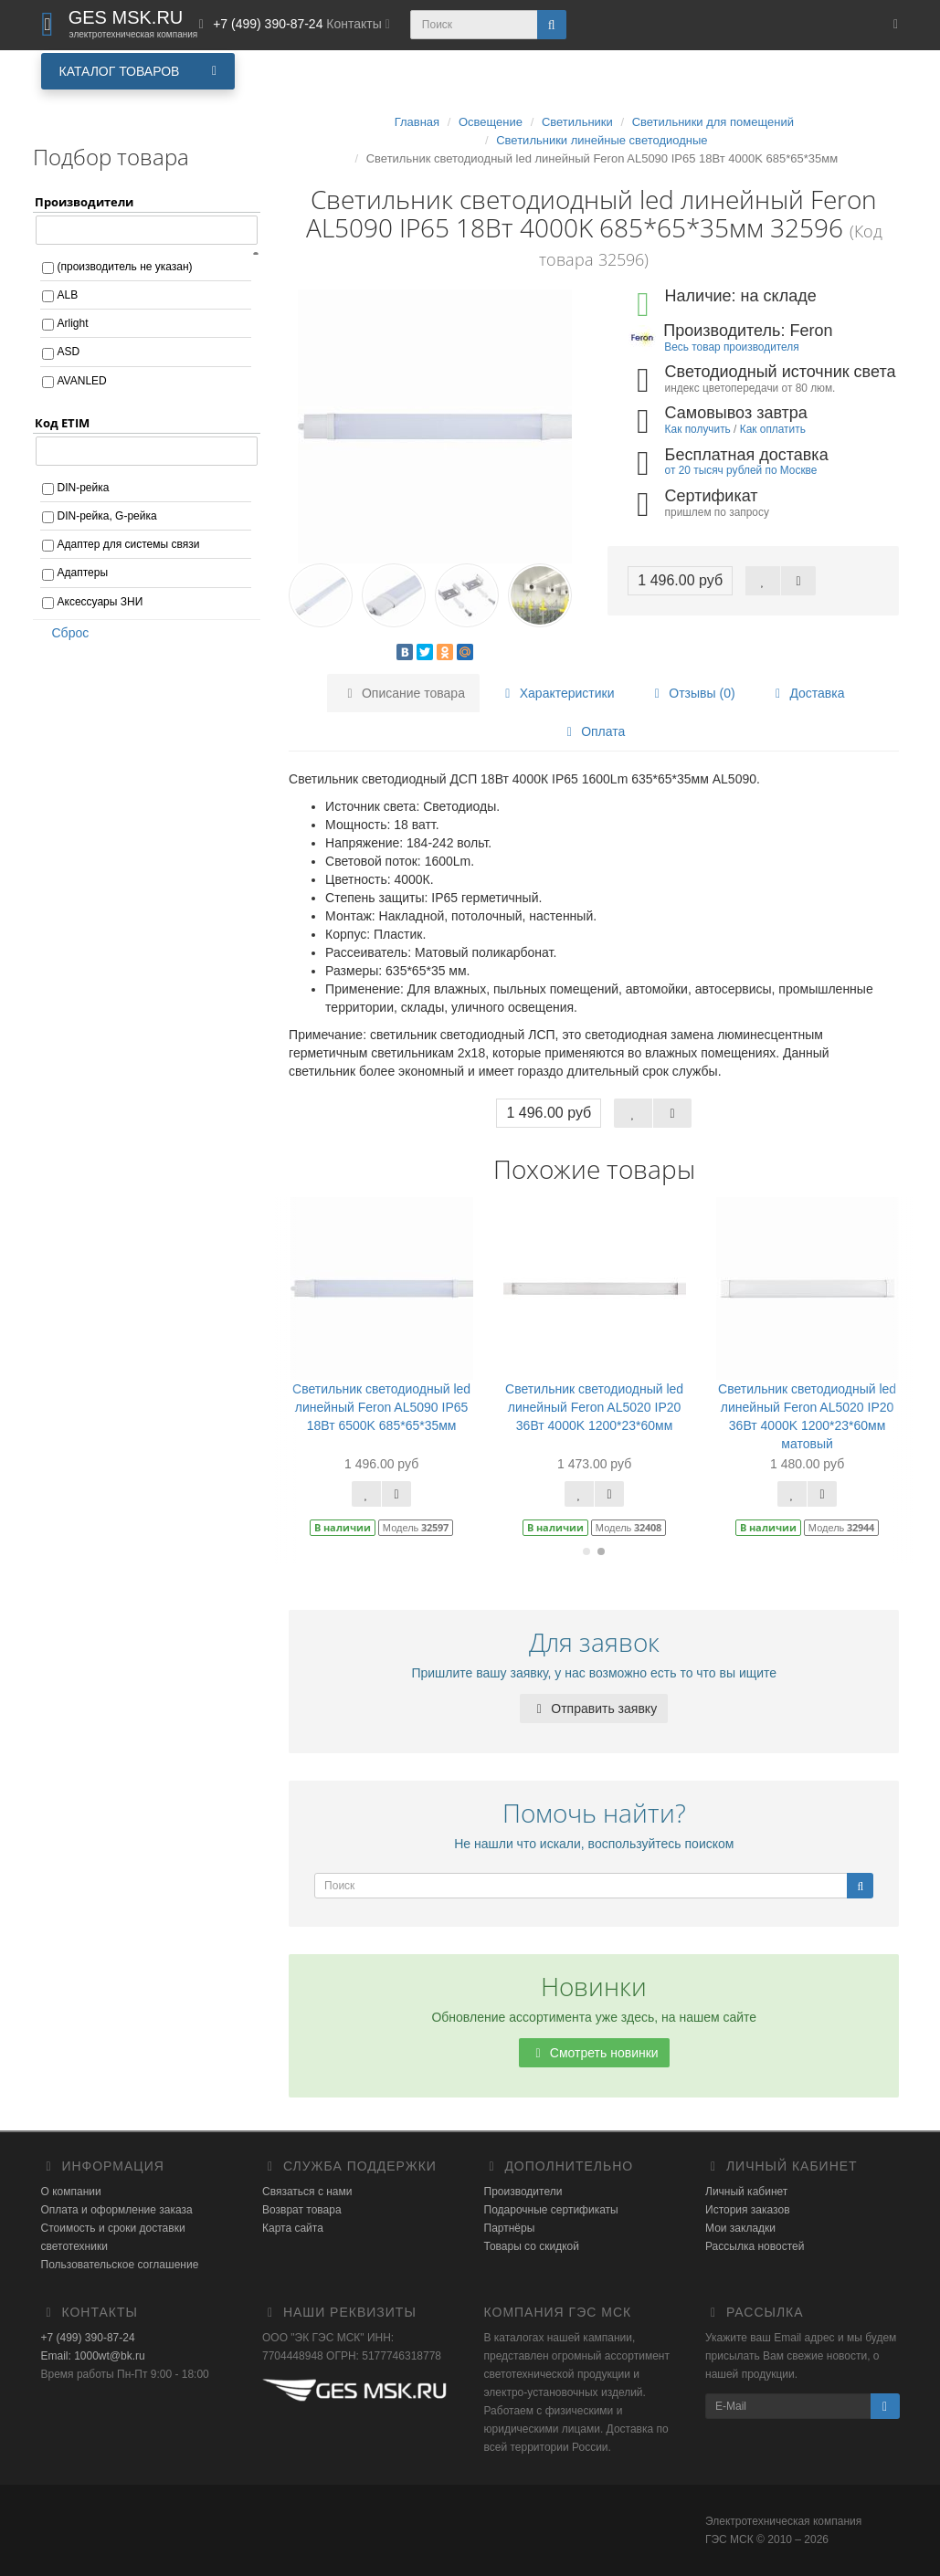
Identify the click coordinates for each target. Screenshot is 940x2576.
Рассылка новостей (754, 2246)
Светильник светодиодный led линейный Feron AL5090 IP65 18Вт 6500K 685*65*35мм (381, 1407)
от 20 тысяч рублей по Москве (741, 470)
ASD (69, 351)
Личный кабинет (746, 2191)
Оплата (593, 731)
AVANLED (82, 380)
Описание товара (403, 693)
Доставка (807, 693)
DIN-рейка (84, 487)
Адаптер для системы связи (129, 544)
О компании (71, 2191)
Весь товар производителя (731, 347)
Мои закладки (740, 2228)
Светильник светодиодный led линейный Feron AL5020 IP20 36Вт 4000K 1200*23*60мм (594, 1407)
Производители (523, 2191)
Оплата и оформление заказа (117, 2209)
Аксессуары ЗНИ (100, 601)
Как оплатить (773, 429)
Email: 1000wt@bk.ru (93, 2356)
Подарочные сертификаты (551, 2209)
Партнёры (509, 2228)
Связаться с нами (307, 2191)
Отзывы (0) (691, 693)
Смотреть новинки (594, 2052)
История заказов (747, 2209)
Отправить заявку (594, 1708)
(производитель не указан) (125, 266)
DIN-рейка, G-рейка (107, 516)
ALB (68, 295)
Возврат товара (302, 2209)
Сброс (65, 633)
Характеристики (557, 693)
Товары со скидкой (531, 2246)
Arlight (73, 323)
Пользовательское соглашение (120, 2264)
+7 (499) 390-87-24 (88, 2337)
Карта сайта (292, 2228)
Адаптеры (83, 572)
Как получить (698, 429)
